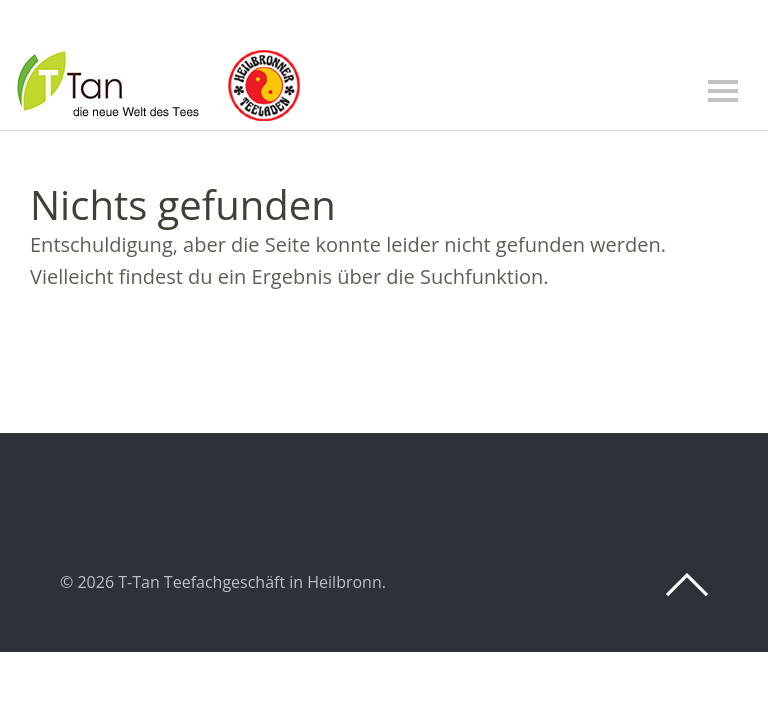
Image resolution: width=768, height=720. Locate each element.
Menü (723, 91)
